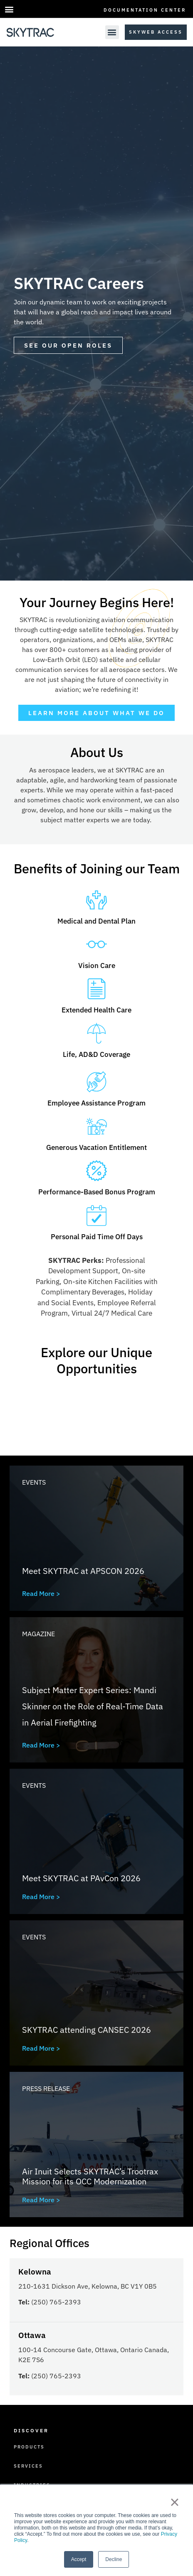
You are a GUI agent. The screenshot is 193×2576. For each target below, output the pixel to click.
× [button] (174, 2502)
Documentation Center (145, 10)
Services (28, 2466)
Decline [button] (113, 2559)
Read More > (41, 1593)
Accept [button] (79, 2559)
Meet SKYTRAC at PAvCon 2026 (81, 1878)
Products (29, 2447)
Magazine (38, 1634)
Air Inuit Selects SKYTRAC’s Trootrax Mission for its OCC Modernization (90, 2176)
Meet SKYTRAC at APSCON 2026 (83, 1570)
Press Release (46, 2088)
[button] (9, 9)
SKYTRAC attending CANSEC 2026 (86, 2029)
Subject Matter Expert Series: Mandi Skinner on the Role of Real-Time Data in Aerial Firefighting (92, 1706)
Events (34, 1482)
